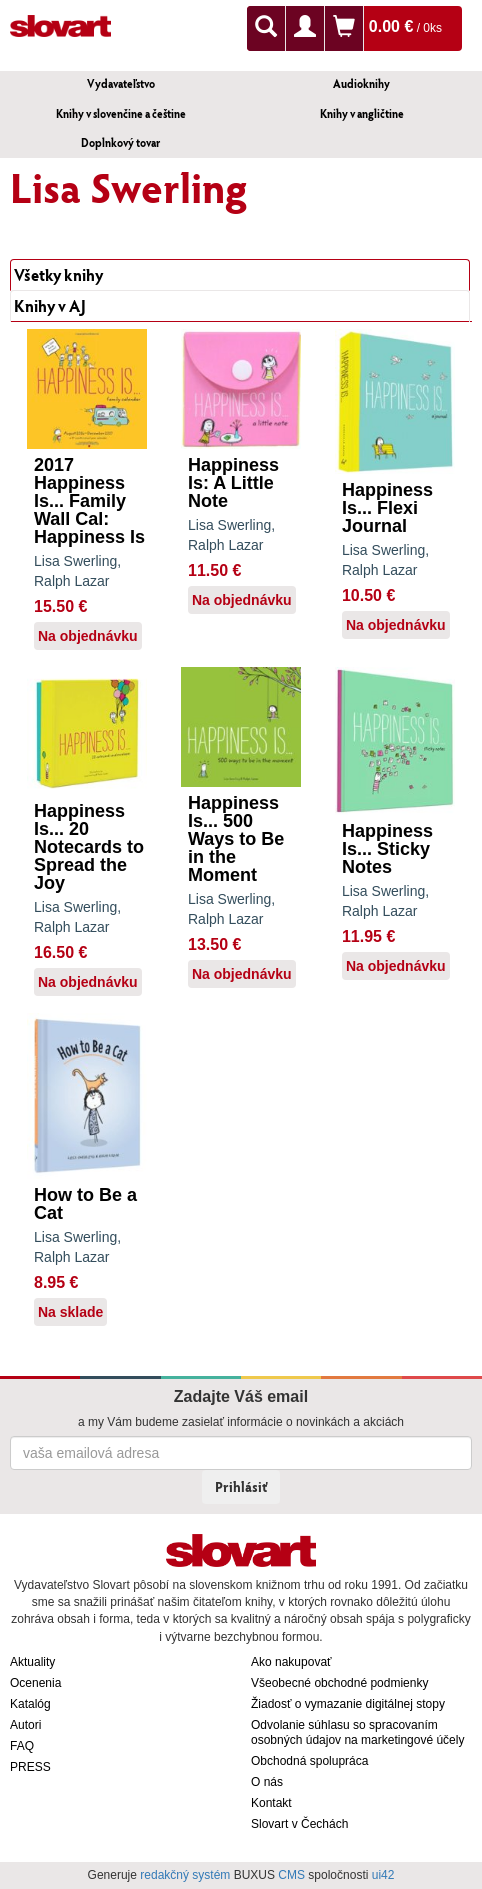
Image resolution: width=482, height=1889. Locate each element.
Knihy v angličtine (362, 113)
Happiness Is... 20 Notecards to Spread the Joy (89, 847)
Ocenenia (35, 1683)
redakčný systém (185, 1875)
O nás (267, 1782)
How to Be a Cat (85, 1204)
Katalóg (30, 1704)
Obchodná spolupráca (309, 1761)
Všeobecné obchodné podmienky (339, 1683)
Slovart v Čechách (299, 1824)
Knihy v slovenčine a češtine (121, 113)
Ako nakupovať (291, 1662)
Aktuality (32, 1662)
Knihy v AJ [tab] (50, 305)
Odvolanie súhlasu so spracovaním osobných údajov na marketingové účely (357, 1732)
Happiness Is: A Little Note (233, 483)
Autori (25, 1725)
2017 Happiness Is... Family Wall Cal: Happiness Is (89, 501)
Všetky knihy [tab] (58, 274)
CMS (291, 1875)
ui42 (383, 1875)
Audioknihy (361, 83)
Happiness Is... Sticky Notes (387, 849)
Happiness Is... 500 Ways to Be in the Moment (236, 839)
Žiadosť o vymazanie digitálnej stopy (348, 1704)
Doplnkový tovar (120, 142)
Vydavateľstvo (121, 83)
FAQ (22, 1746)
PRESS (30, 1767)
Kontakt (271, 1803)
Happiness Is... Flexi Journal (387, 508)
